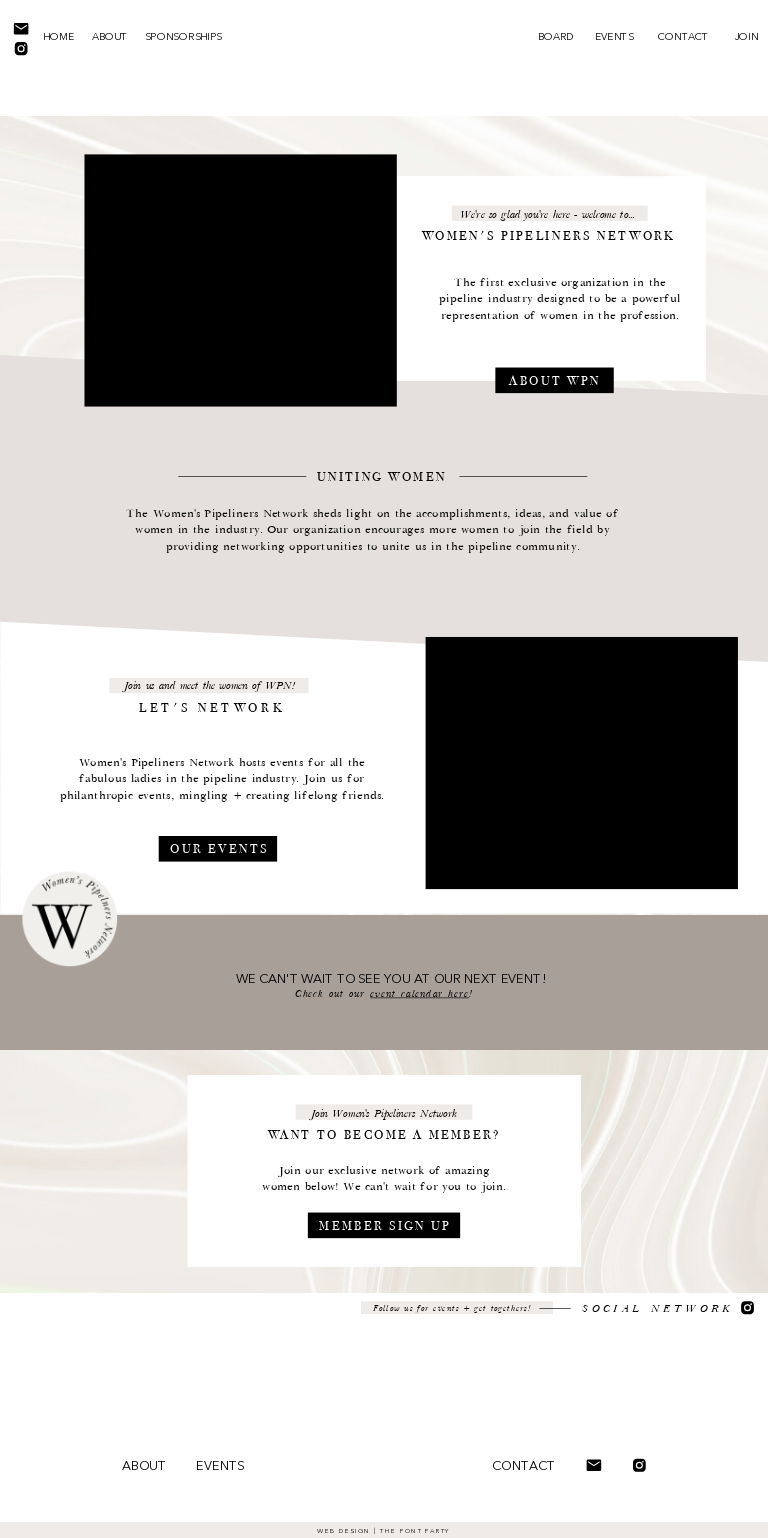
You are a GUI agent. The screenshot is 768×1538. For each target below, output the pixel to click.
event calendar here (419, 994)
